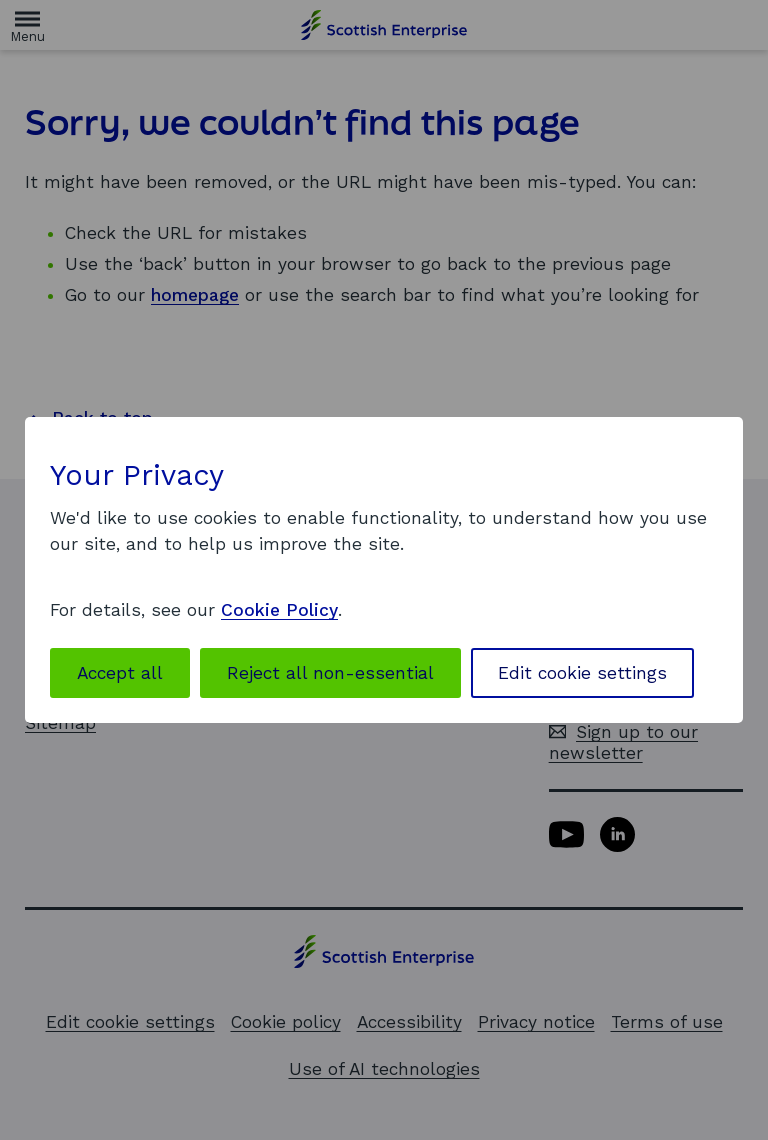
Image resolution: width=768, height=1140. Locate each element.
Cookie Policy (279, 610)
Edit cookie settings (582, 673)
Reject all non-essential (330, 673)
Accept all (120, 673)
